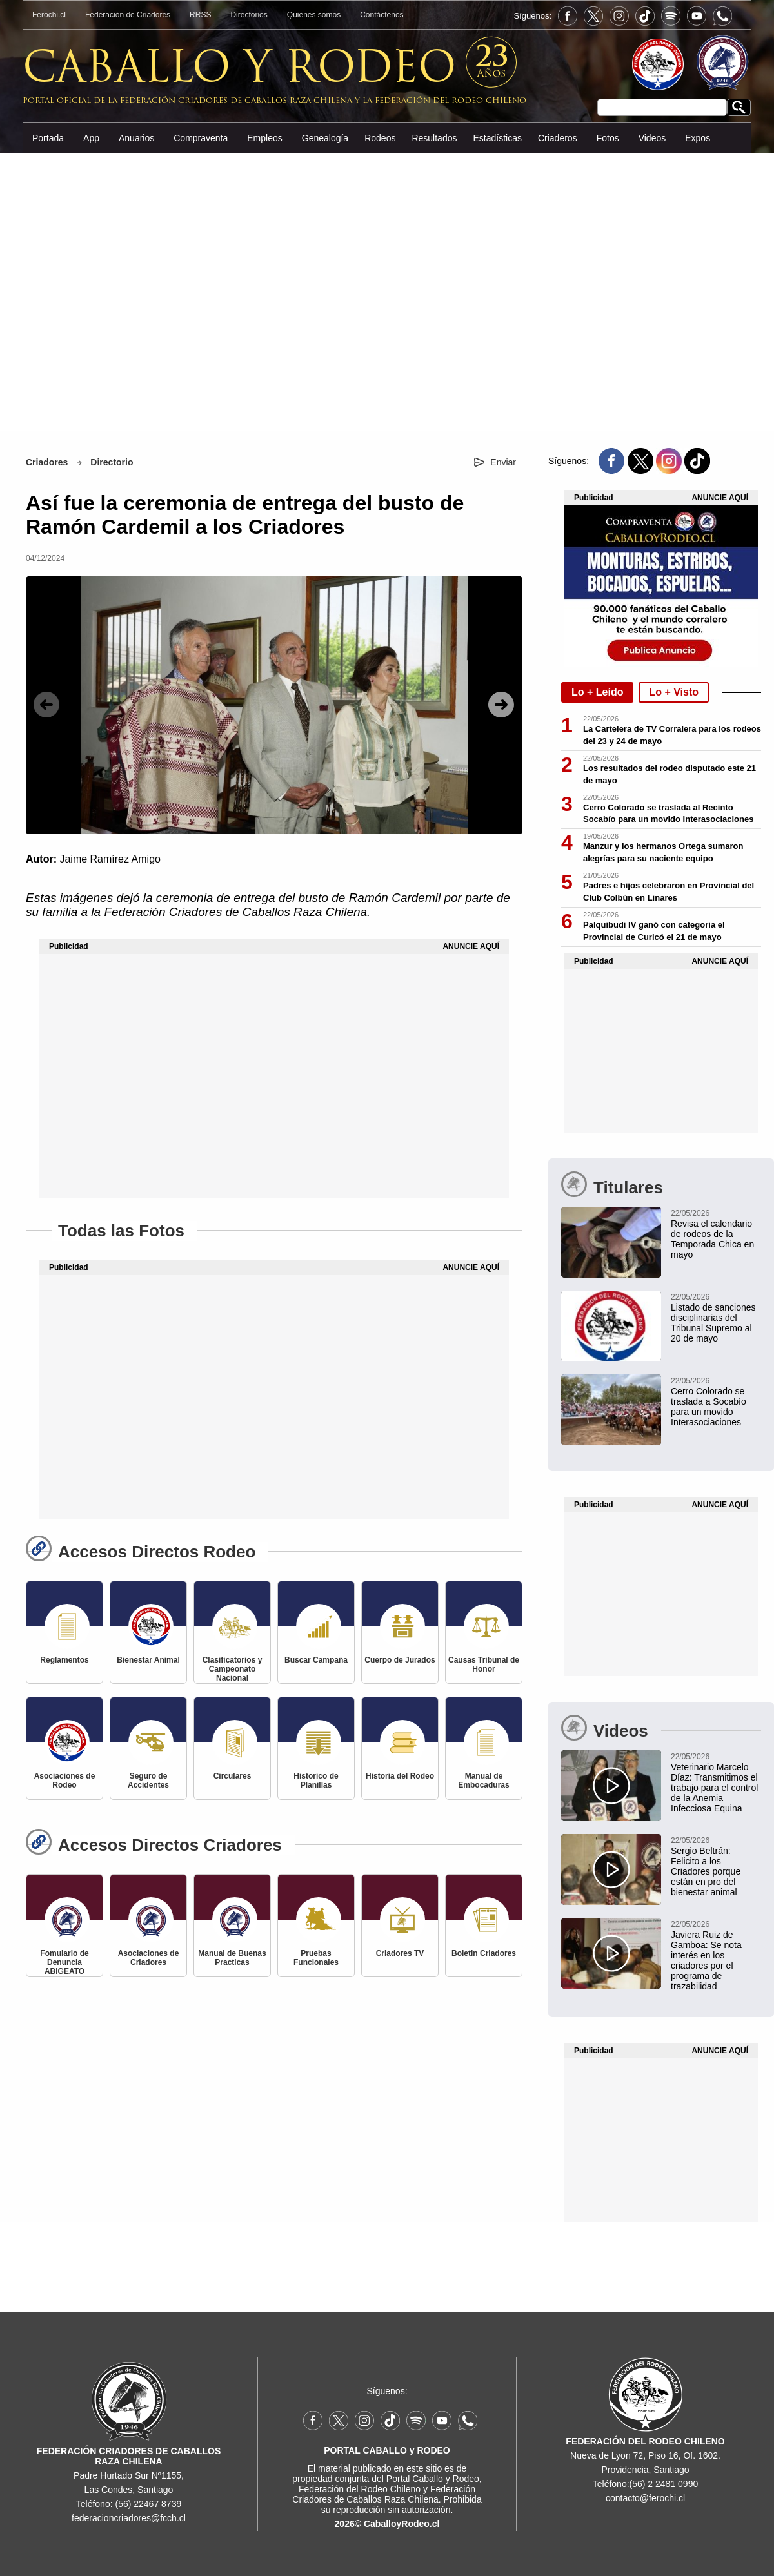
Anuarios (136, 138)
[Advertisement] (387, 291)
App (91, 138)
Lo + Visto (674, 692)
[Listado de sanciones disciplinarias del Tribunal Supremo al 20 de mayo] (661, 1317)
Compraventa (201, 138)
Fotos (608, 138)
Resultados (434, 138)
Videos (652, 138)
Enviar (503, 462)
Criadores (47, 462)
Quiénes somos (314, 14)
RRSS (200, 14)
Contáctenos (381, 14)
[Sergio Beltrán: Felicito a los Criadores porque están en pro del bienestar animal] (661, 1865)
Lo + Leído (597, 692)
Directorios (248, 14)
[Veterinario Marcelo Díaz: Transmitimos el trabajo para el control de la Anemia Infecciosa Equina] (661, 1781)
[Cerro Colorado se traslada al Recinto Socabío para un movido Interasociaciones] (661, 1400)
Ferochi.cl (49, 14)
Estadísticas (497, 138)
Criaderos (557, 138)
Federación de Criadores (127, 14)
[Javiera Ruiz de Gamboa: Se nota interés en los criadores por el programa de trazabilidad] (661, 1954)
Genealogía (325, 138)
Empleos (264, 138)
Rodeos (379, 138)
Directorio (111, 462)
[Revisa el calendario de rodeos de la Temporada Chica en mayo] (661, 1233)
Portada (48, 138)
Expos (697, 138)
